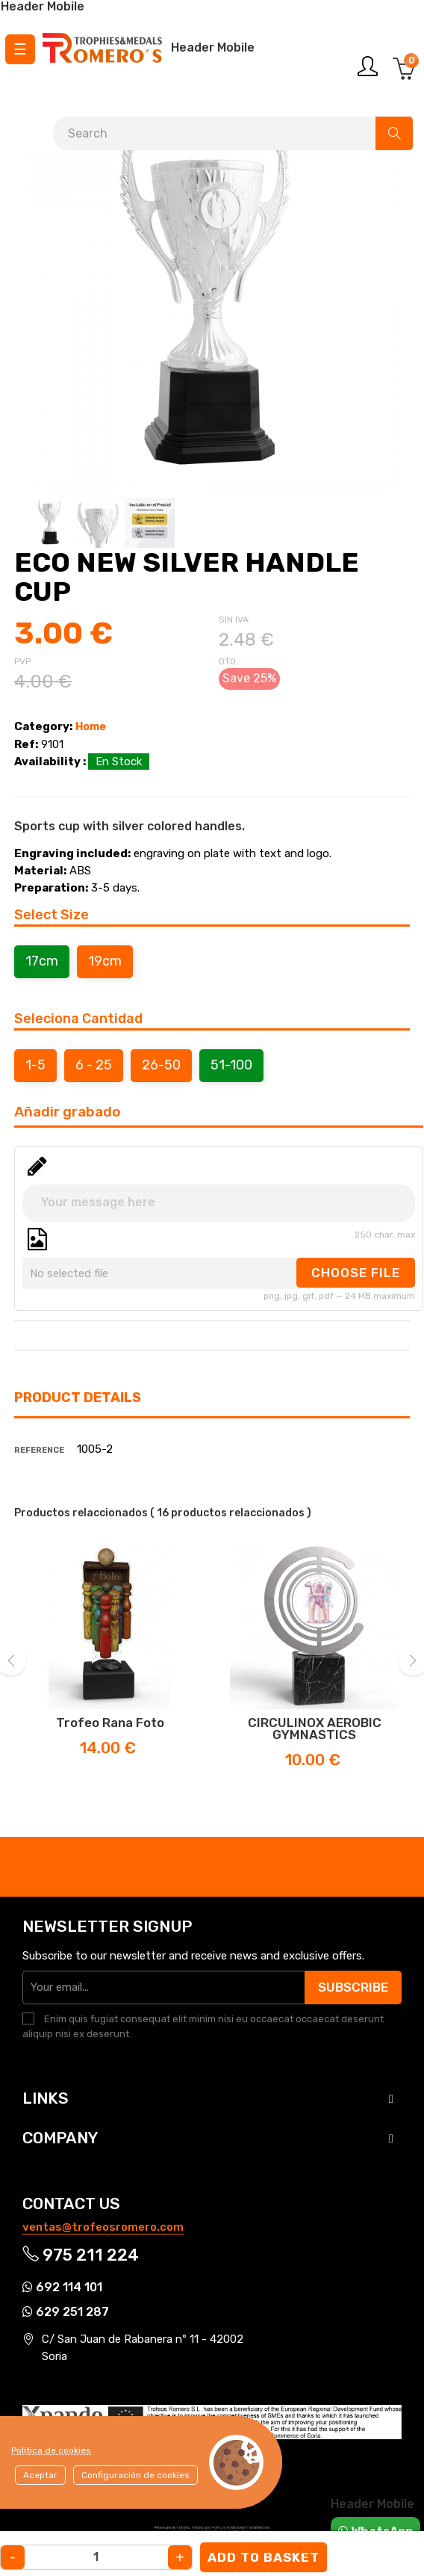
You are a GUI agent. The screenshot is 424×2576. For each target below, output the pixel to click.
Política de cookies (51, 2450)
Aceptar (40, 2475)
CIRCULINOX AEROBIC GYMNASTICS (314, 1729)
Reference (39, 1450)
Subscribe (353, 1987)
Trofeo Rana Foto (110, 1723)
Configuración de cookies (135, 2475)
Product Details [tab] (77, 1397)
